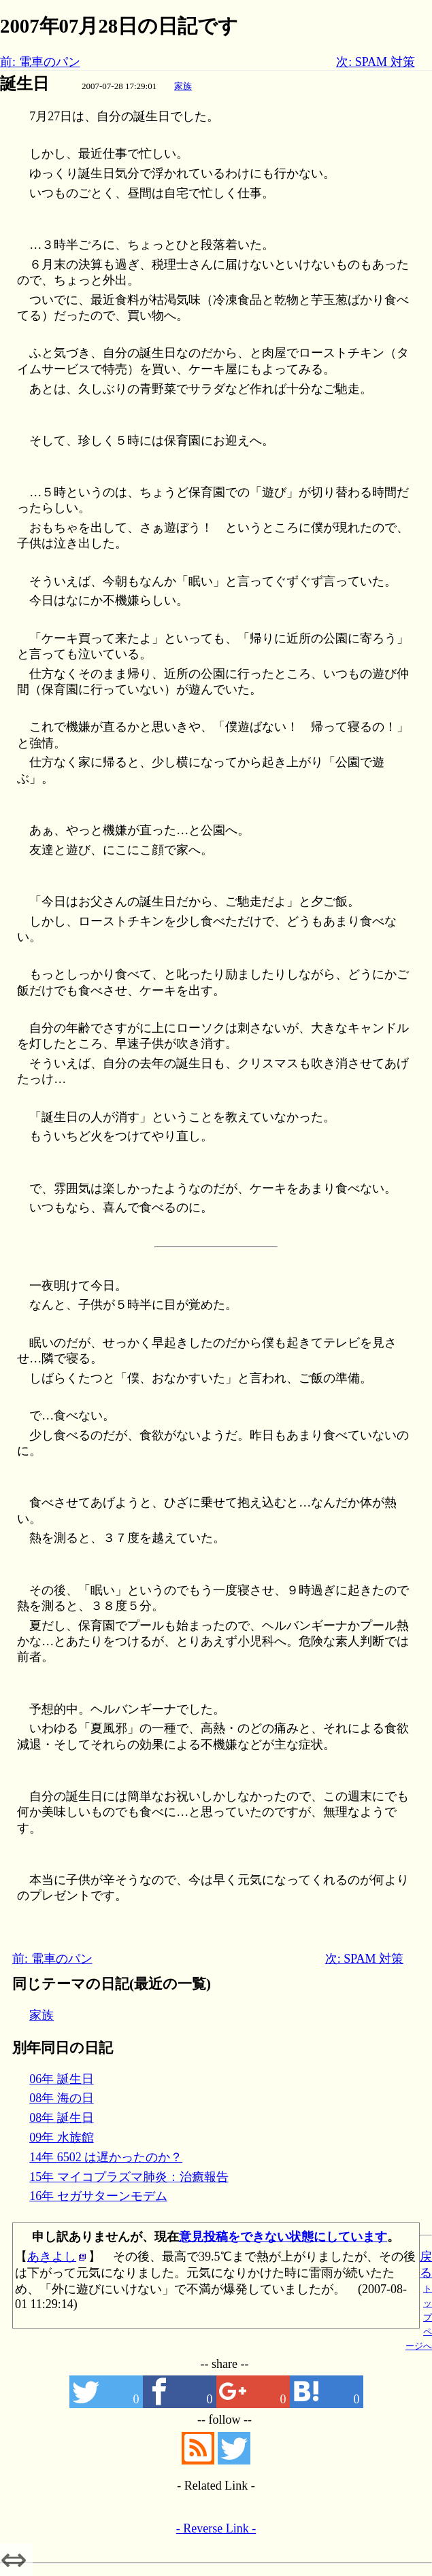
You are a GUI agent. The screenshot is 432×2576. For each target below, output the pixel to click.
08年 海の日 (61, 2098)
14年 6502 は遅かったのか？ (105, 2157)
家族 (183, 86)
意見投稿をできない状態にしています (283, 2237)
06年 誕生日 (61, 2079)
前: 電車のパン (40, 62)
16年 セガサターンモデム (98, 2196)
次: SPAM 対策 (375, 62)
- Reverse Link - (216, 2528)
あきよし (51, 2256)
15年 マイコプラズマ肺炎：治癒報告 (129, 2177)
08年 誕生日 (61, 2118)
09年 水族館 (61, 2137)
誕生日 (24, 83)
